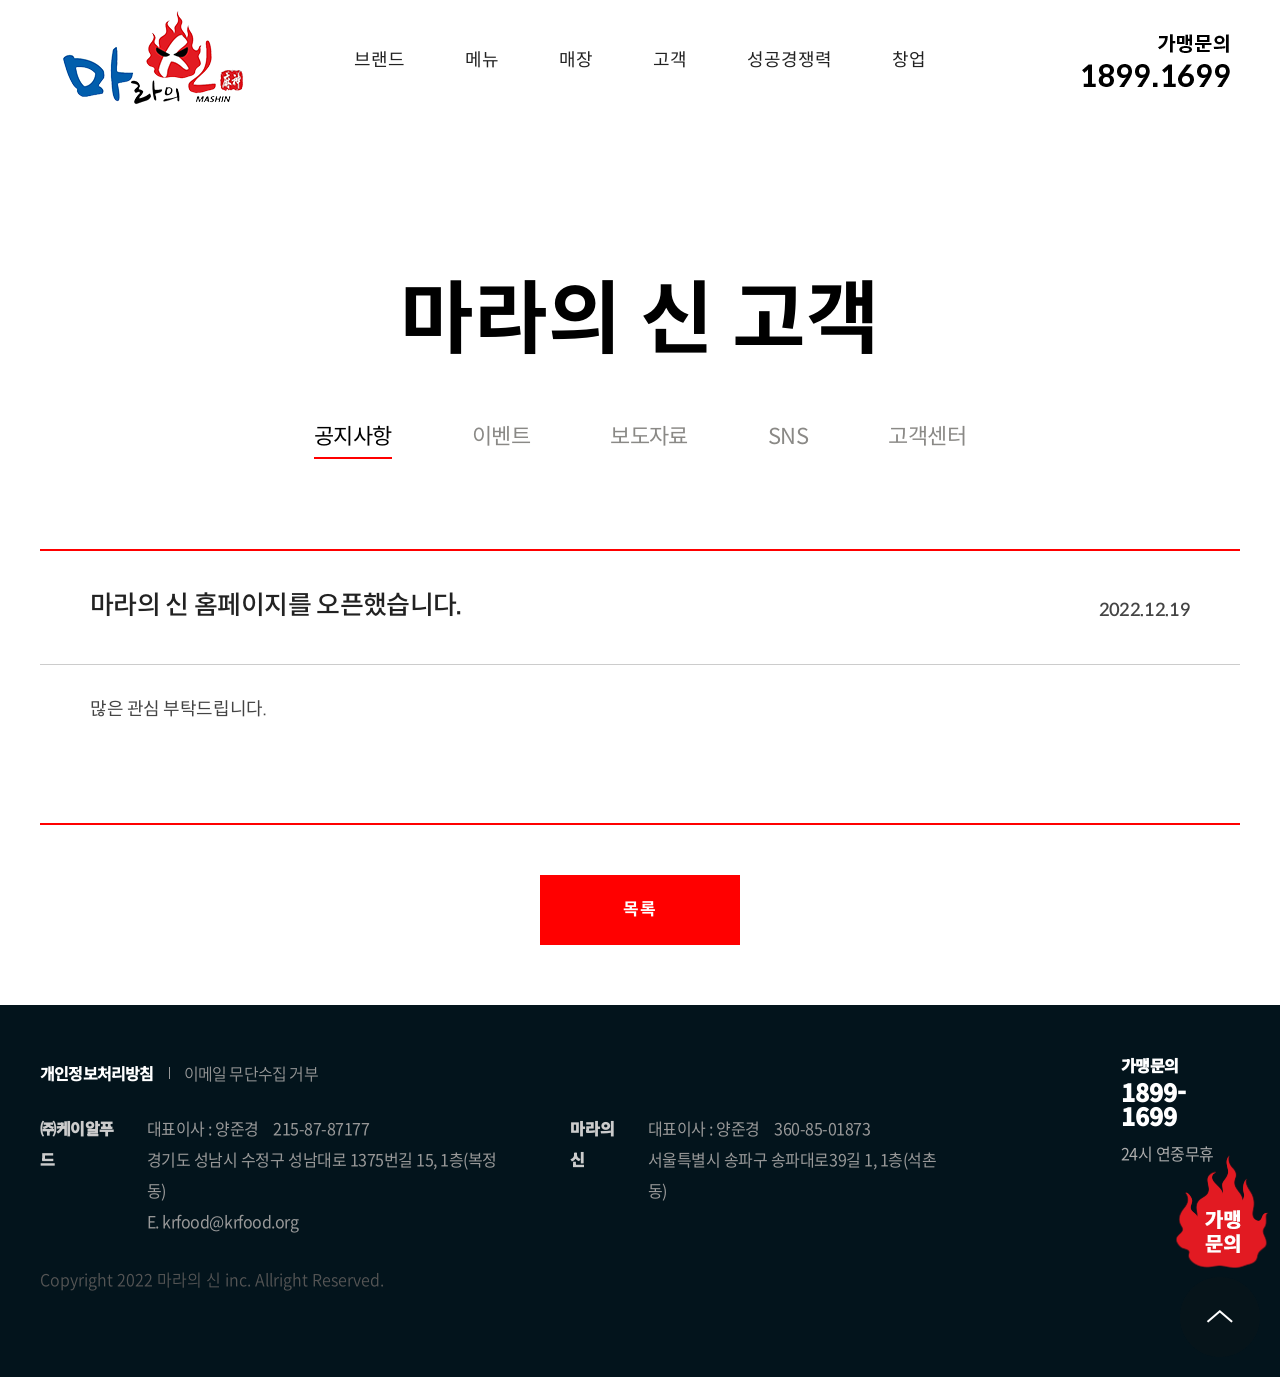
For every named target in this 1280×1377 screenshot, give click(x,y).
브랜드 (379, 60)
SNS (788, 436)
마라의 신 (153, 57)
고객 (670, 60)
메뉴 (482, 60)
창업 (909, 60)
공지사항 (353, 436)
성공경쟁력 (789, 60)
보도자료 (649, 436)
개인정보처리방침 (97, 1073)
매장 (576, 60)
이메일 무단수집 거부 (251, 1073)
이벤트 (501, 436)
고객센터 (927, 436)
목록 (639, 909)
